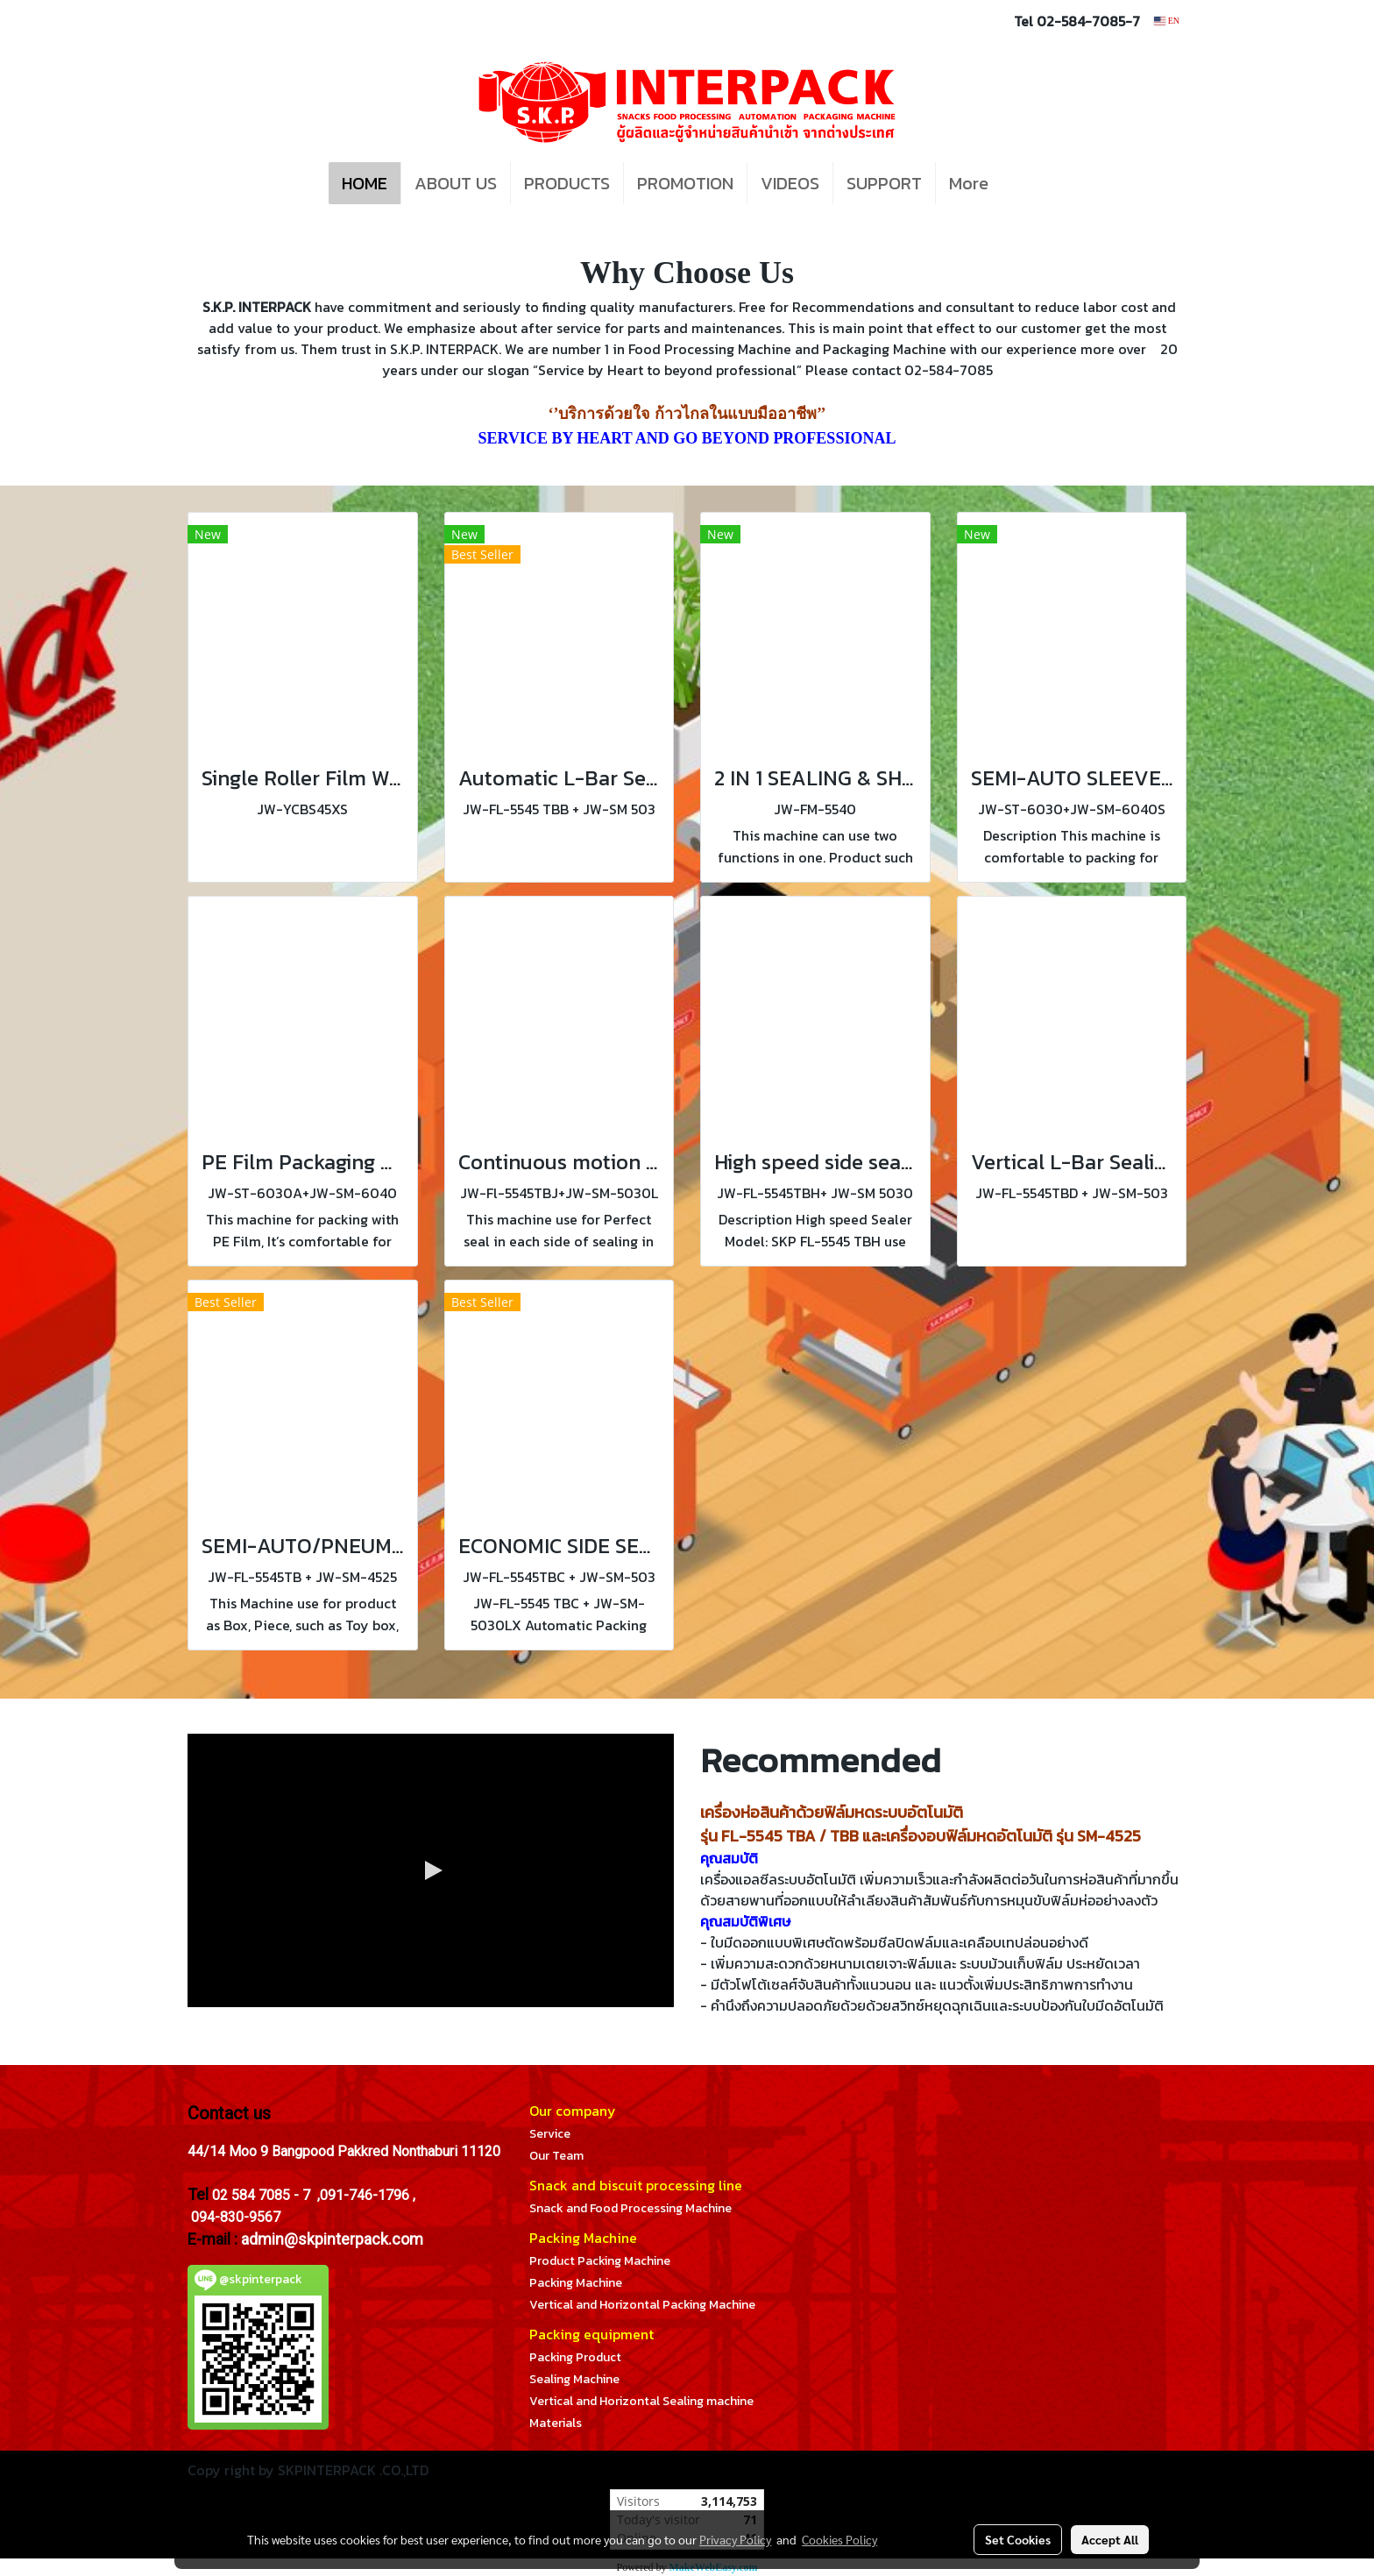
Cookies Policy (839, 2539)
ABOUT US (455, 183)
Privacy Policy (735, 2539)
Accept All (1109, 2539)
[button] (1027, 183)
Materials (555, 2423)
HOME (364, 183)
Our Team (556, 2156)
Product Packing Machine (599, 2261)
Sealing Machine (574, 2379)
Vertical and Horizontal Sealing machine (641, 2401)
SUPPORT (884, 183)
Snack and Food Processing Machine (630, 2208)
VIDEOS (790, 183)
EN (1166, 20)
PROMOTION (685, 183)
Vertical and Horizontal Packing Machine (642, 2305)
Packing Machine (575, 2283)
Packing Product (575, 2357)
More (968, 183)
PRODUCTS (567, 183)
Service (549, 2134)
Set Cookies (1018, 2539)
